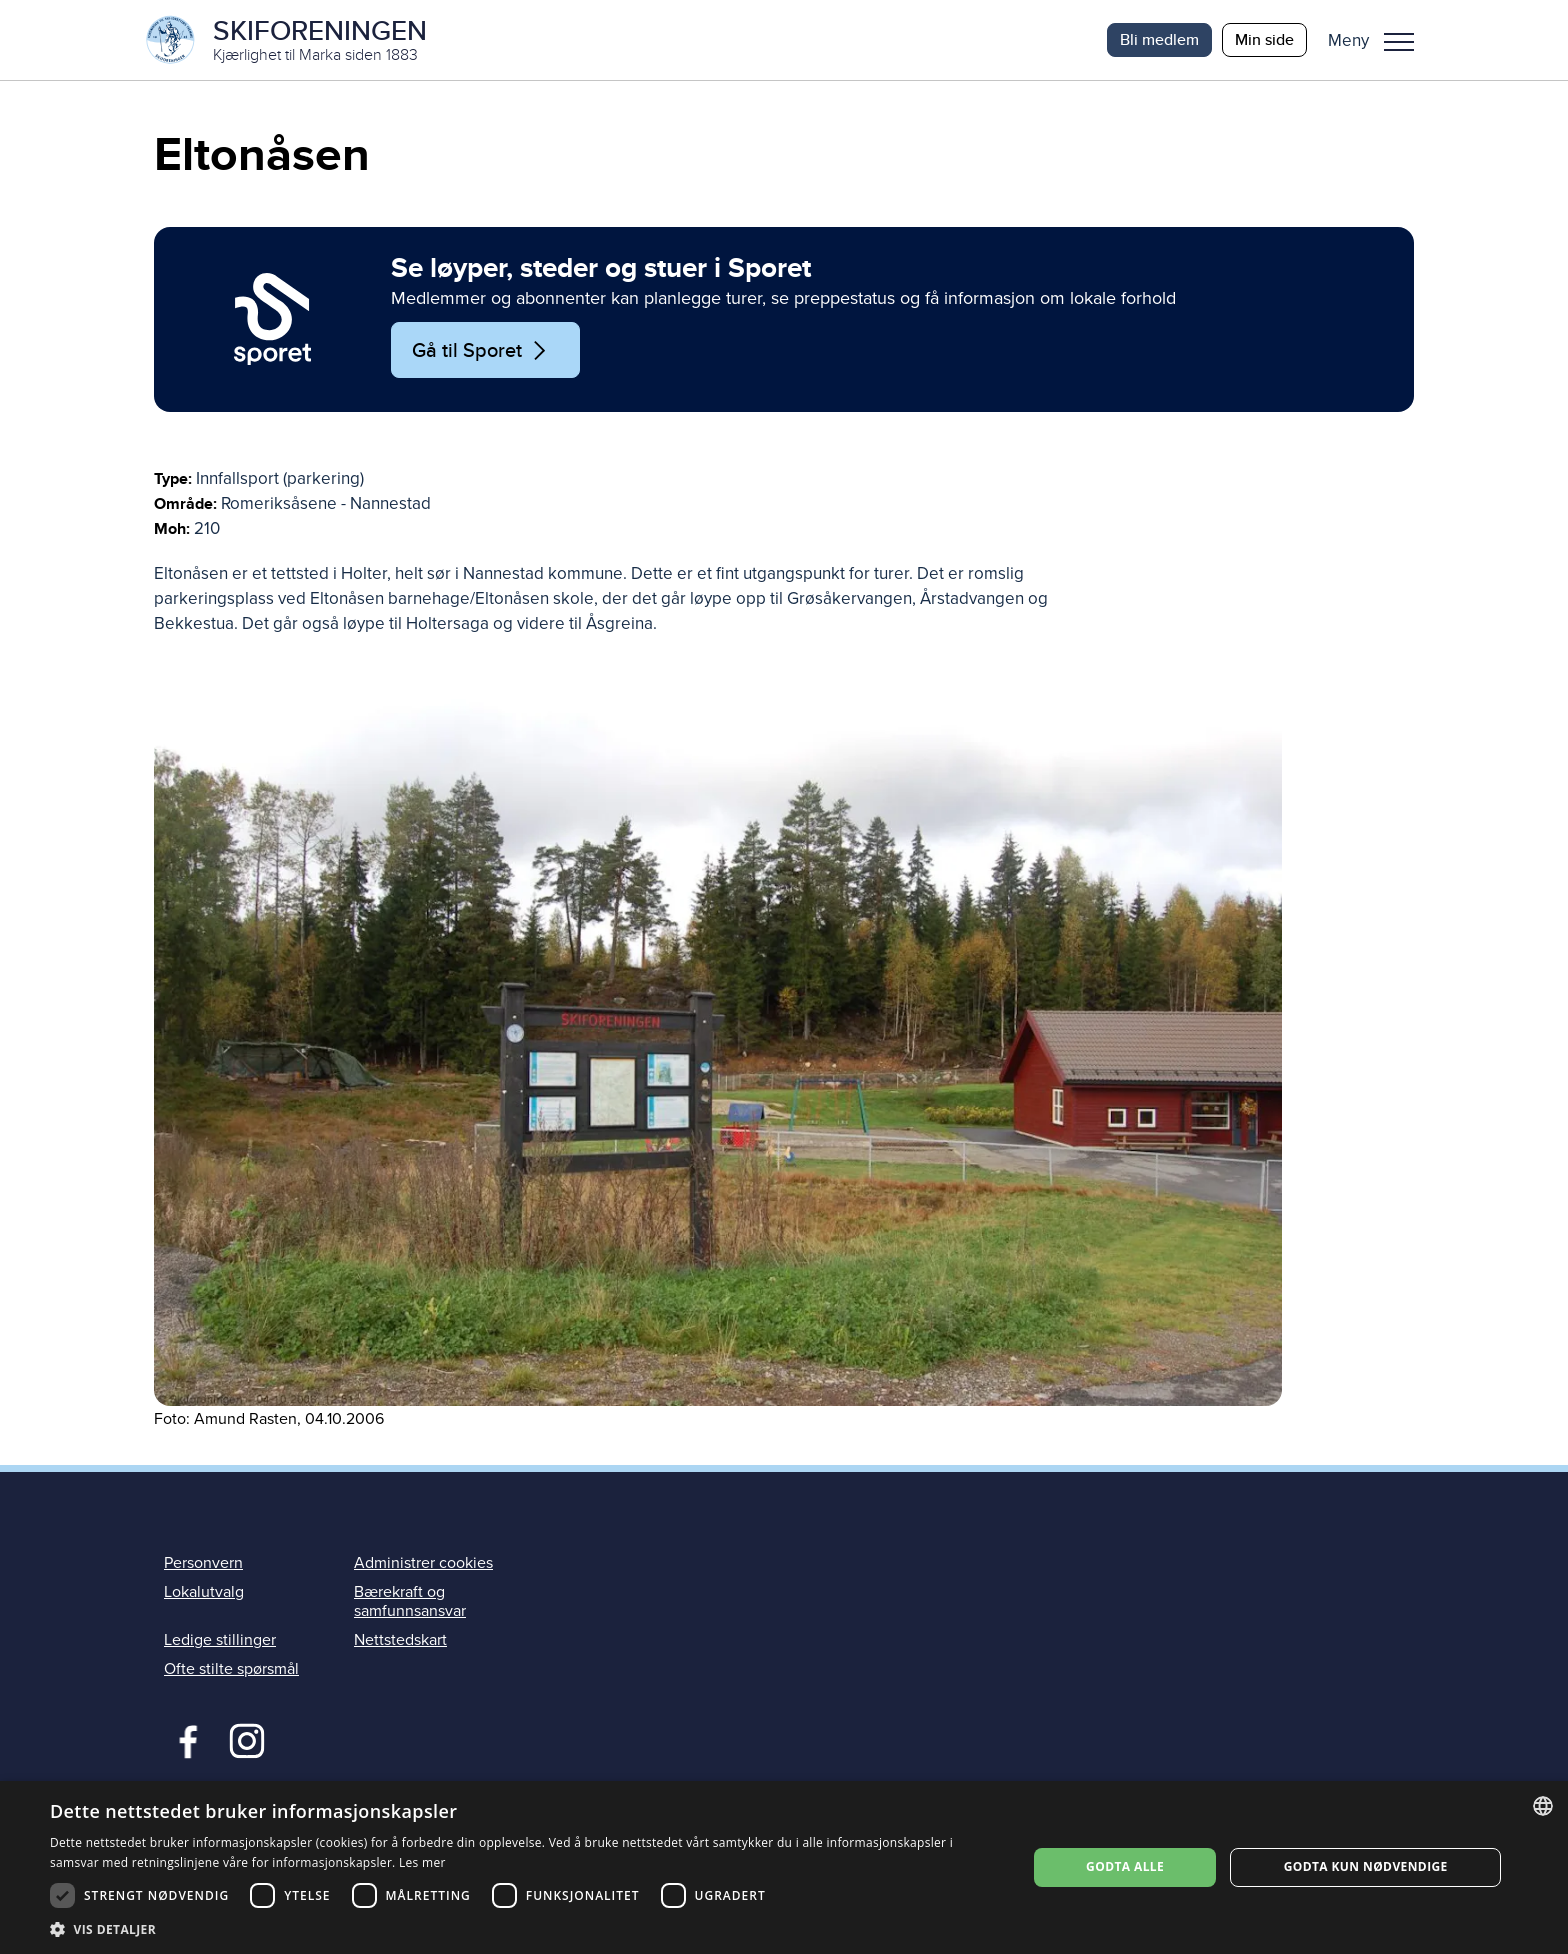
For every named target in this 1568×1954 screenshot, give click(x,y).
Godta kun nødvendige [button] (1366, 1866)
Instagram (246, 1739)
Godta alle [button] (1125, 1866)
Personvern (203, 1563)
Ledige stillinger (220, 1640)
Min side (1264, 39)
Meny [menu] (1399, 42)
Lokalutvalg (204, 1592)
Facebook (183, 1739)
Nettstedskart (400, 1640)
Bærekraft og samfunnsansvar (410, 1601)
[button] (1378, 40)
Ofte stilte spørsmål (231, 1669)
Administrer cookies (423, 1563)
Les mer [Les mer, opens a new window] (422, 1862)
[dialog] (784, 1867)
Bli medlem (1159, 39)
